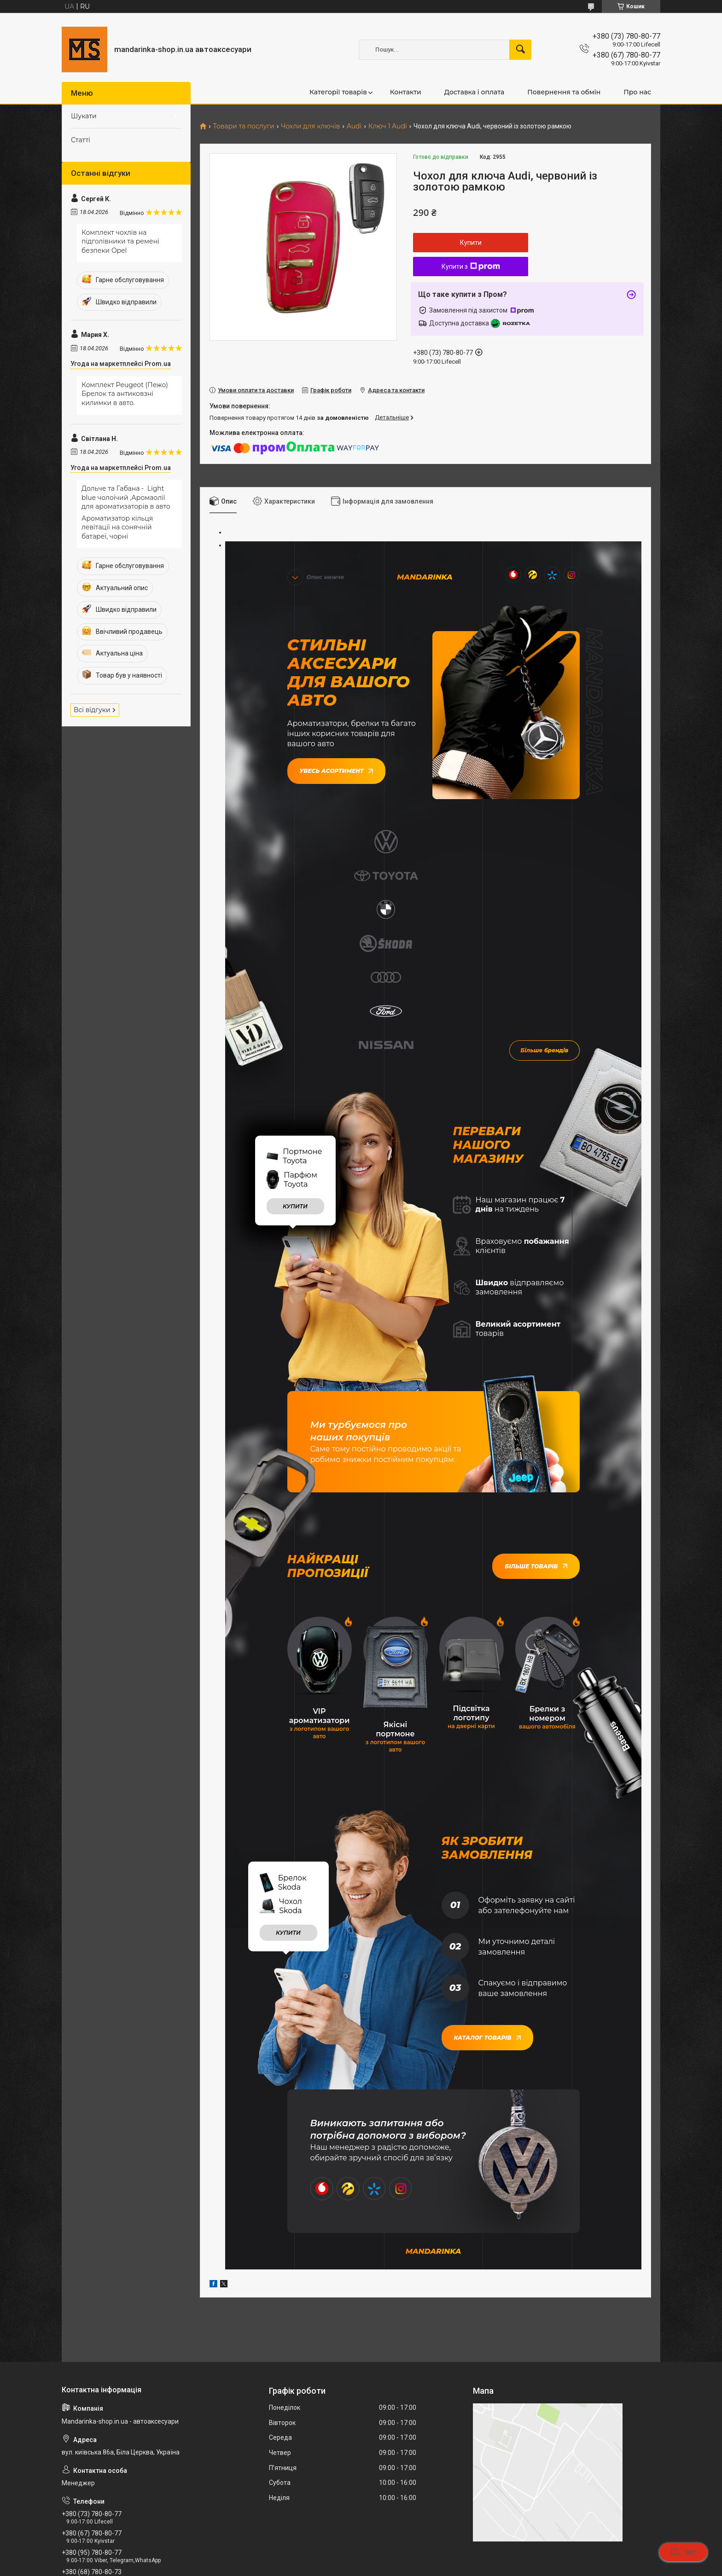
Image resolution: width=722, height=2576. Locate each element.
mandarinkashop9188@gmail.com (117, 2428)
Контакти (405, 92)
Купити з (471, 266)
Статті (80, 140)
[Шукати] (520, 50)
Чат (683, 2552)
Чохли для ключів (310, 126)
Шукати (84, 116)
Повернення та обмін (563, 92)
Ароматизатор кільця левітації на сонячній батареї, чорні (117, 527)
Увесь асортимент (336, 769)
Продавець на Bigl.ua (361, 2558)
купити (295, 1024)
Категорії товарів (338, 92)
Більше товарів (536, 1384)
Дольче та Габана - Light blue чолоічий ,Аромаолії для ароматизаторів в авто (126, 497)
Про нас (637, 92)
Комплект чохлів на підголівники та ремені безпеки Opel (120, 241)
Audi (354, 126)
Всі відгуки (92, 710)
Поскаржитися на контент (376, 2567)
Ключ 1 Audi (387, 126)
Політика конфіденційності (449, 2567)
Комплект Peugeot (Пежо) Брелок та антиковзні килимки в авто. (125, 394)
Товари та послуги (243, 126)
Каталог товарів (487, 1854)
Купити (471, 242)
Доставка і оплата (474, 92)
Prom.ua (405, 2550)
